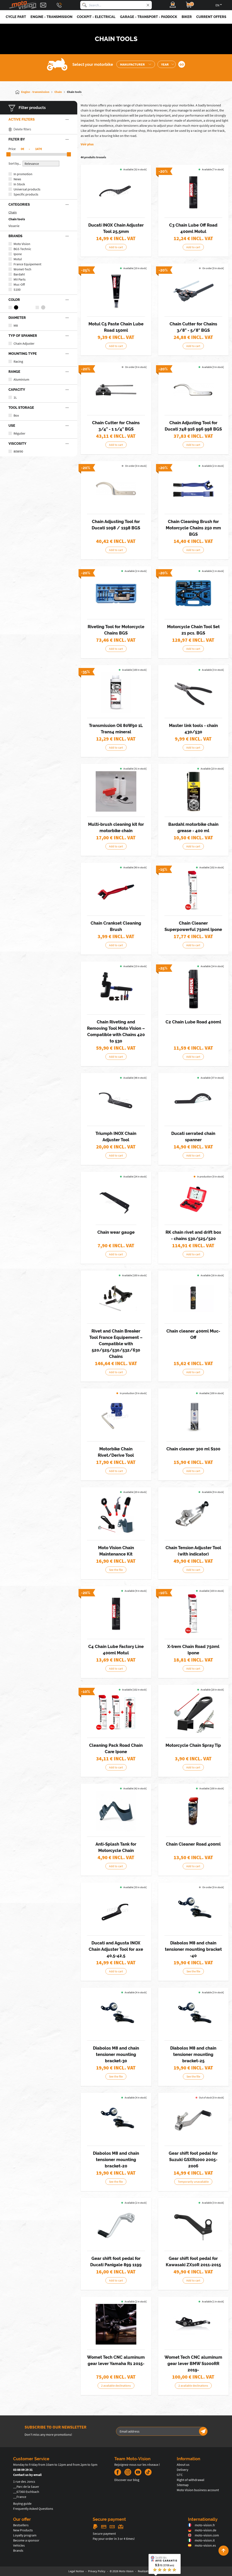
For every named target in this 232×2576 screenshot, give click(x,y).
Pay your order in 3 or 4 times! (114, 2538)
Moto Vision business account (198, 2490)
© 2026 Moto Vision (122, 2571)
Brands (18, 2550)
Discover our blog (126, 2480)
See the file (116, 1570)
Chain (12, 212)
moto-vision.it (201, 2540)
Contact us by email (27, 2475)
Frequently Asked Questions (33, 2508)
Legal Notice (76, 2571)
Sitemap (183, 2485)
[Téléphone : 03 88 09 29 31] (59, 5)
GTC (180, 2475)
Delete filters (19, 129)
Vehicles (19, 2545)
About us (183, 2464)
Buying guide (22, 2503)
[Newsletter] (203, 2431)
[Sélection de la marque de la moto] (135, 64)
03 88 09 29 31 (23, 2469)
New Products (23, 2530)
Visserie (13, 226)
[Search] (84, 5)
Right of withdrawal (190, 2480)
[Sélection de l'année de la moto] (166, 64)
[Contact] (43, 5)
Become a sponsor (26, 2540)
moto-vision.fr (201, 2525)
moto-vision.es (202, 2545)
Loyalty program (24, 2535)
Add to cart (116, 247)
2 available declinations (116, 2385)
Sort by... (14, 163)
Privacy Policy (96, 2571)
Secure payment (104, 2533)
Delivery (182, 2469)
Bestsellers (21, 2525)
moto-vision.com (203, 2535)
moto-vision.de (202, 2530)
